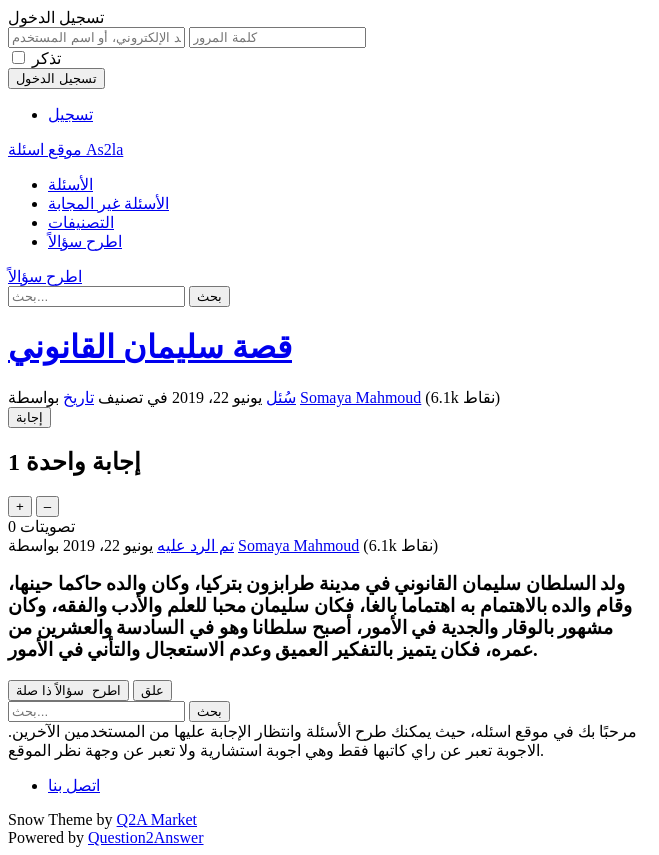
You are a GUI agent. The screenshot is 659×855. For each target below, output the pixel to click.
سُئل (281, 397)
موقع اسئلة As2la (65, 149)
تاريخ (78, 397)
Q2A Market (157, 819)
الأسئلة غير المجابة (108, 203)
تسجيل (70, 114)
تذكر (46, 58)
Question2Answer (146, 837)
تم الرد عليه (195, 545)
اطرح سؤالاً (85, 241)
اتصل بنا (74, 785)
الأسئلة (70, 184)
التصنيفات (81, 222)
